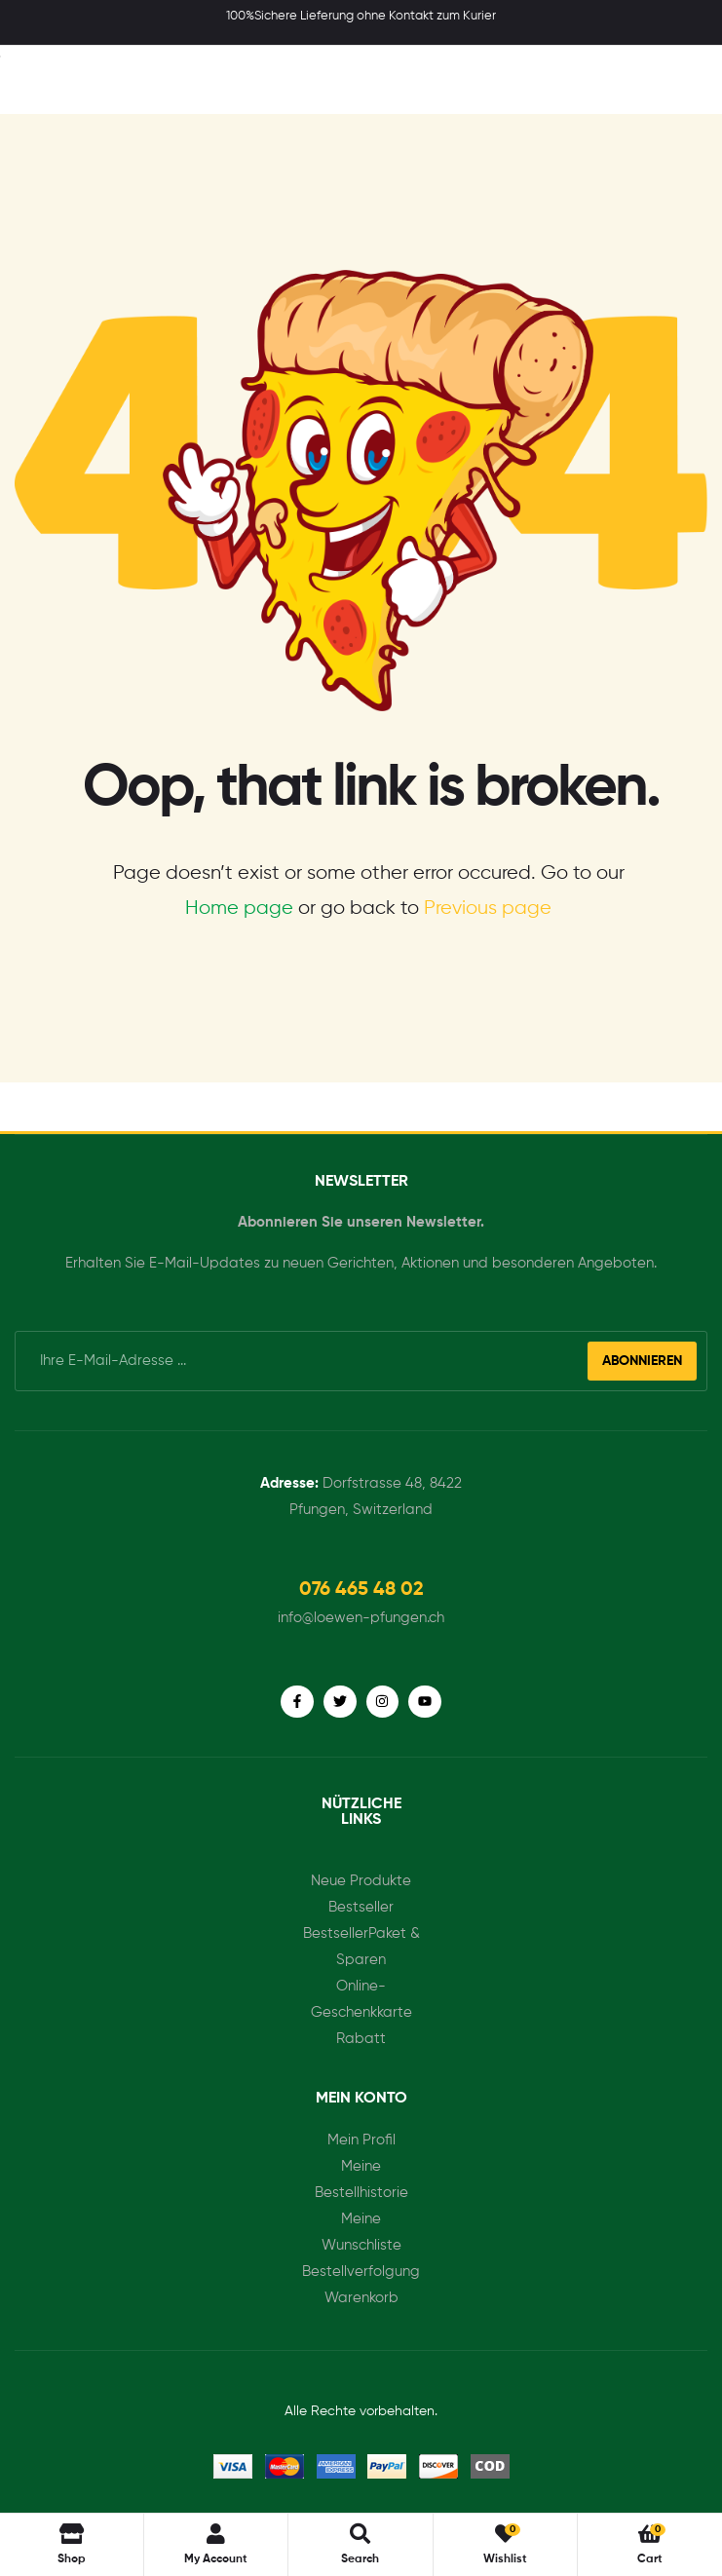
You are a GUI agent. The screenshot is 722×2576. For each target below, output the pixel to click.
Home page (239, 908)
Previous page (487, 908)
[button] (361, 1590)
